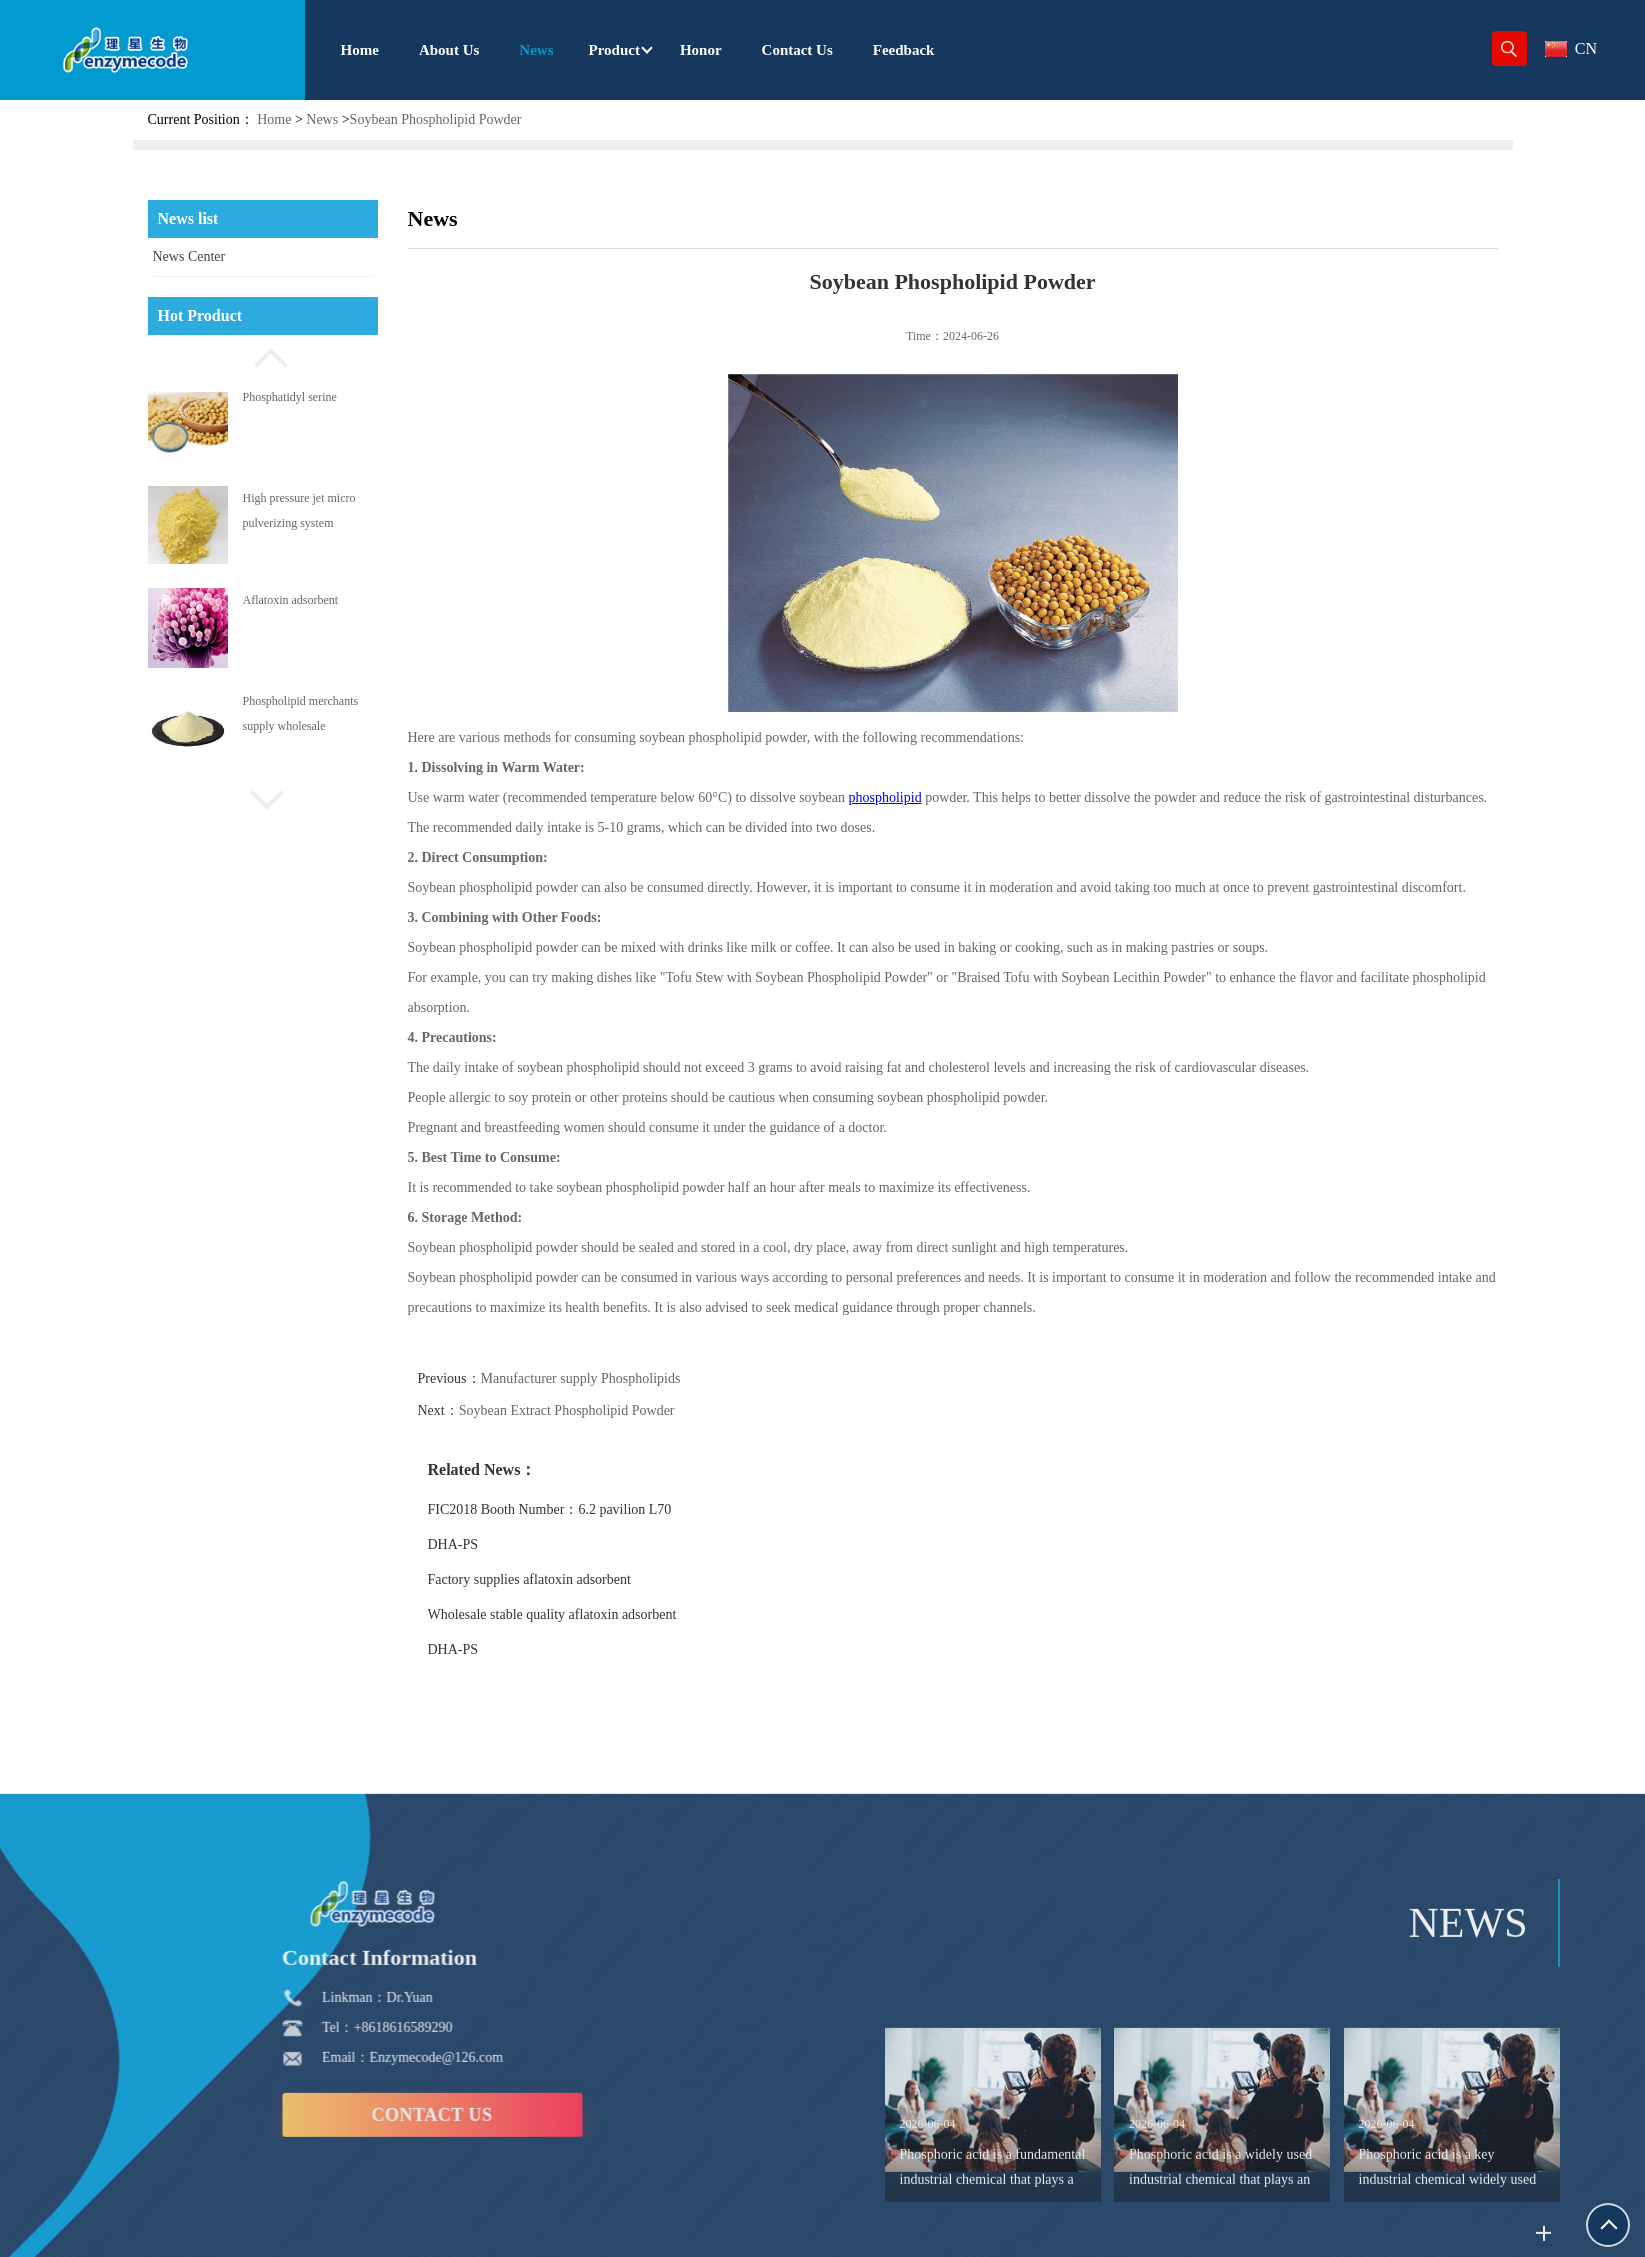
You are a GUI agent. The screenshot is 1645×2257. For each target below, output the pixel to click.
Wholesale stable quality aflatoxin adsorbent (582, 1614)
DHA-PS (483, 1544)
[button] (263, 355)
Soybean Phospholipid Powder (436, 119)
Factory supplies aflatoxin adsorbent (559, 1579)
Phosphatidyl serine (290, 397)
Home (274, 119)
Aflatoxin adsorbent (291, 600)
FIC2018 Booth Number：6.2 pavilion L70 (580, 1509)
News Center (189, 256)
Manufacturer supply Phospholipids (611, 1378)
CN (1571, 48)
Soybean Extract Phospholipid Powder (597, 1410)
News (322, 119)
